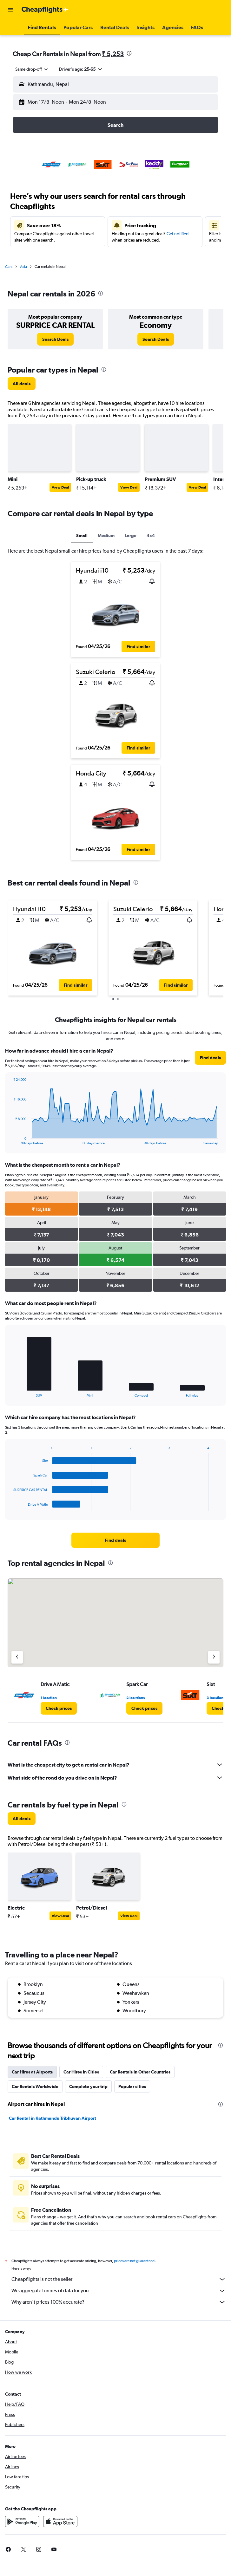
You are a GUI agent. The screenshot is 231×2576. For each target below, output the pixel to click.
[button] (11, 10)
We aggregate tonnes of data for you (118, 2290)
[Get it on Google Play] (22, 2521)
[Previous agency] (17, 1657)
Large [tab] (130, 535)
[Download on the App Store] (60, 2521)
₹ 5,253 (113, 53)
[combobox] (32, 69)
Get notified (177, 233)
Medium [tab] (106, 535)
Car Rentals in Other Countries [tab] (140, 2071)
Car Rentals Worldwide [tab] (35, 2086)
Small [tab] (82, 535)
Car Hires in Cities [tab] (81, 2071)
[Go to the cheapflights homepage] (45, 10)
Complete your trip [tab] (88, 2086)
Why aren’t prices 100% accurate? (118, 2302)
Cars (8, 266)
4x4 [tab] (151, 535)
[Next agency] (214, 1657)
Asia (23, 266)
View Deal (60, 487)
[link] (55, 339)
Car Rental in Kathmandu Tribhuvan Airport (52, 2118)
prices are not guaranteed (134, 2261)
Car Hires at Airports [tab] (32, 2071)
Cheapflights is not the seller (118, 2279)
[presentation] (129, 53)
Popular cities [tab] (132, 2086)
